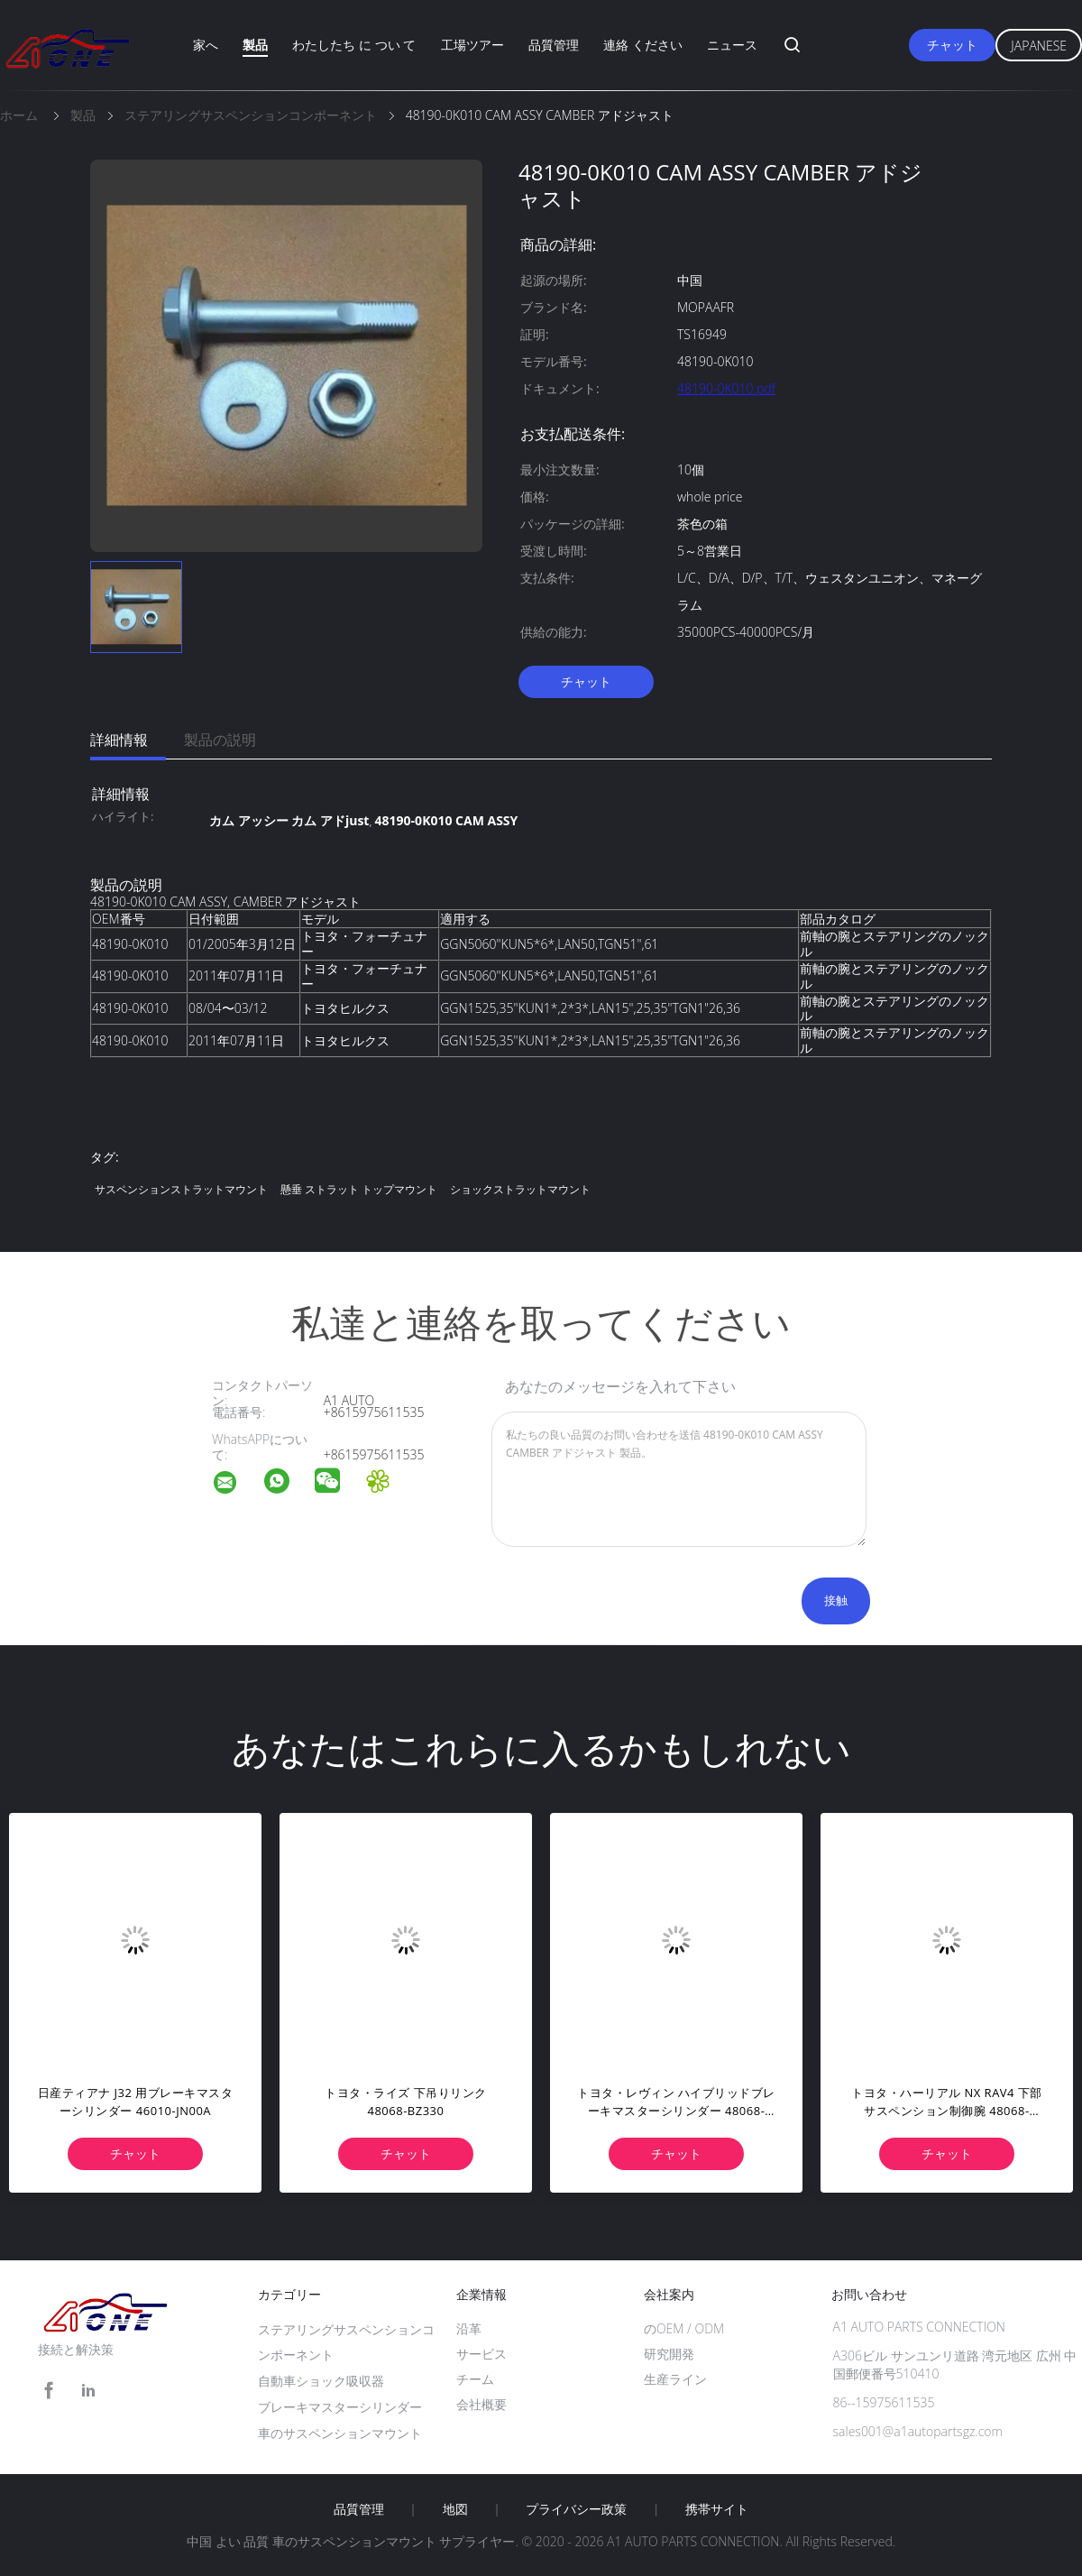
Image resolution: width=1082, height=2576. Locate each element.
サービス (481, 2353)
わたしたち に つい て (354, 44)
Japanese (1039, 45)
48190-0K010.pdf (726, 388)
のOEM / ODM (684, 2328)
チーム (475, 2378)
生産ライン (675, 2378)
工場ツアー (472, 44)
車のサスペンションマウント (340, 2433)
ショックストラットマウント (520, 1189)
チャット (952, 44)
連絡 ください (643, 44)
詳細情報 (119, 740)
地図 (455, 2509)
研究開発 (669, 2353)
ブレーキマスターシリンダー (340, 2406)
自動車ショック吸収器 (321, 2380)
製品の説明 (220, 740)
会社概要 (481, 2404)
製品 (255, 44)
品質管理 (553, 44)
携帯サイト (716, 2509)
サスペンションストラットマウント (181, 1189)
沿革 (468, 2328)
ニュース (732, 44)
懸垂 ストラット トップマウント (358, 1189)
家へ (205, 44)
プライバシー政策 (576, 2509)
